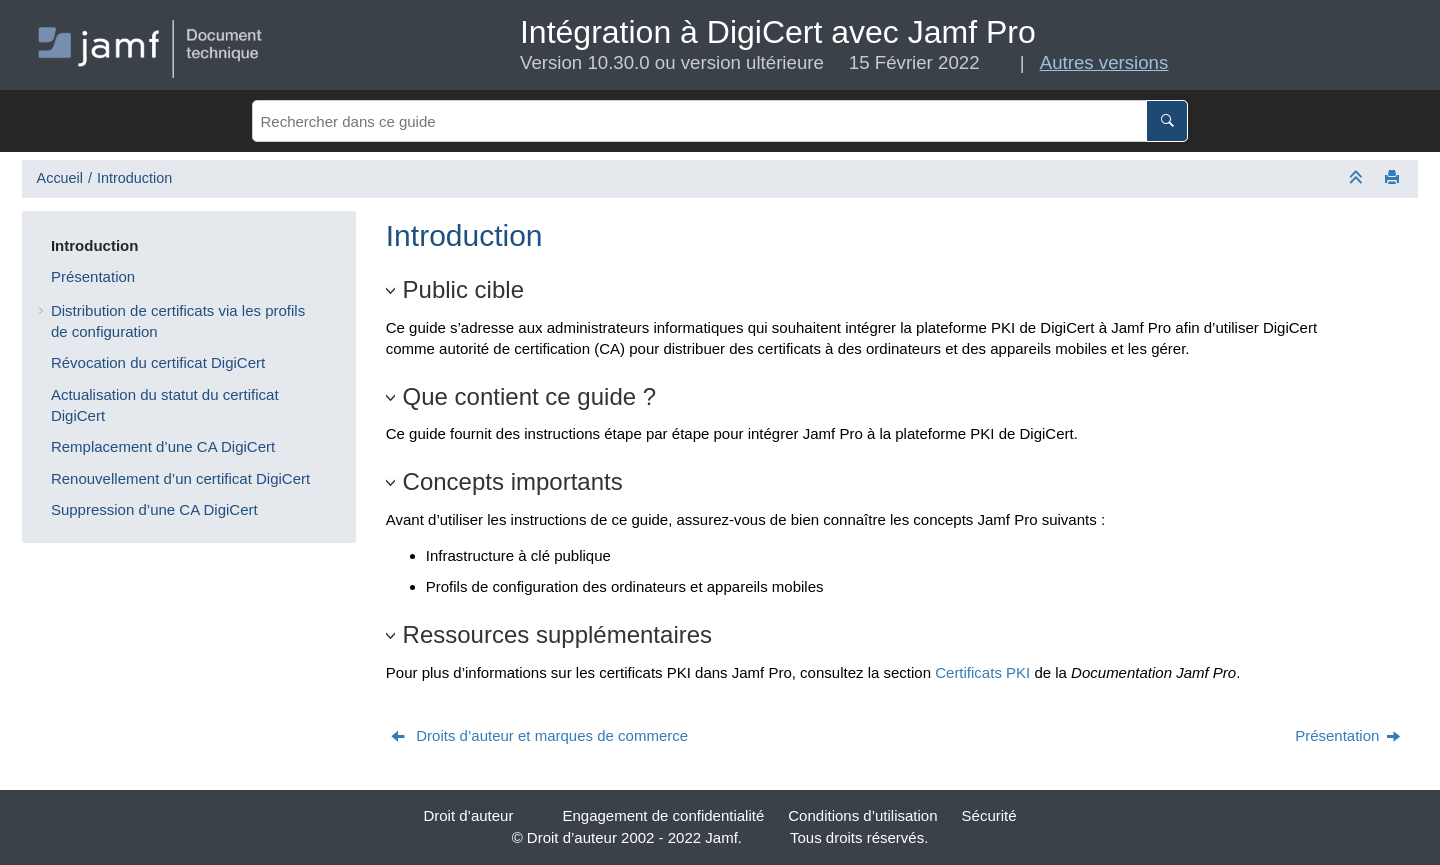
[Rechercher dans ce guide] (1167, 121)
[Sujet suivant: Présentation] (1349, 735)
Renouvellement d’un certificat (180, 478)
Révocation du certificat (158, 362)
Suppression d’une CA (154, 509)
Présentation (93, 276)
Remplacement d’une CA (163, 446)
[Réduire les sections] (1358, 178)
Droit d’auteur (468, 815)
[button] (43, 245)
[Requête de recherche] (720, 121)
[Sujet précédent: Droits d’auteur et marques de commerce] (540, 735)
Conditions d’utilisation (862, 815)
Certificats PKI (982, 672)
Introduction (134, 178)
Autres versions (1104, 62)
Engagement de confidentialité (663, 815)
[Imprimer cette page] (1394, 178)
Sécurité (989, 815)
